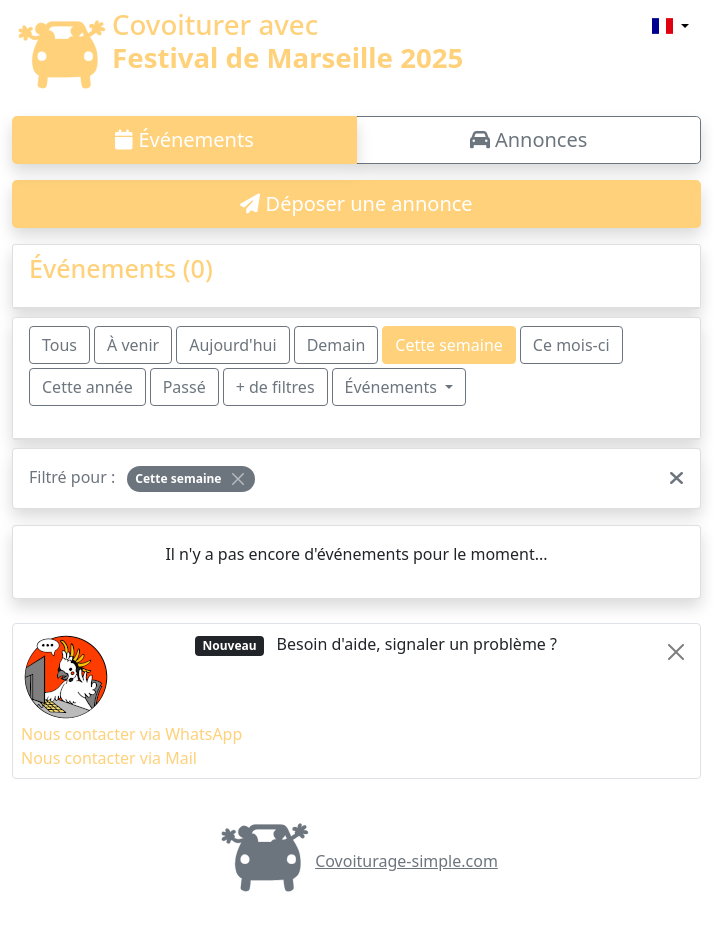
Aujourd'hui (232, 345)
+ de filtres (275, 387)
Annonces (529, 139)
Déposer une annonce (356, 203)
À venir (133, 345)
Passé (184, 387)
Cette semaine (449, 345)
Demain (336, 345)
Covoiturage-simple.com (356, 861)
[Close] (238, 479)
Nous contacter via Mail (109, 758)
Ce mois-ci (571, 345)
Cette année (87, 387)
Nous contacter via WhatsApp (131, 734)
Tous (59, 345)
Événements (184, 139)
